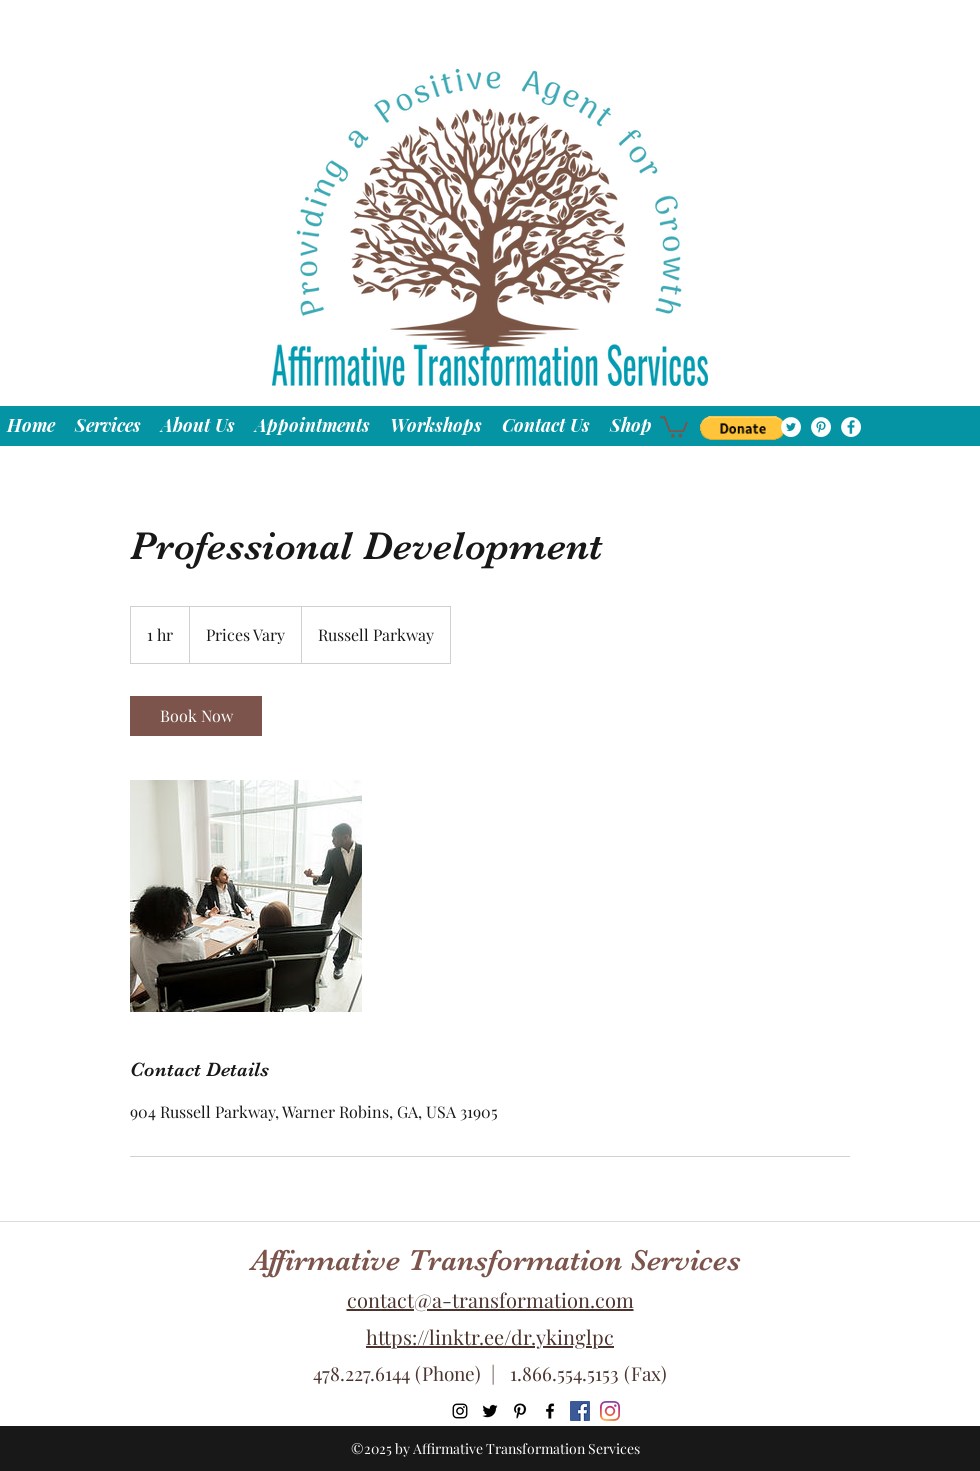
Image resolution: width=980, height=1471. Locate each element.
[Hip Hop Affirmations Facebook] (580, 1411)
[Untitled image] (246, 896)
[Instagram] (460, 1411)
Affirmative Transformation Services (496, 1260)
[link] (196, 716)
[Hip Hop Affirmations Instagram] (610, 1411)
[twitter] (791, 427)
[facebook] (851, 427)
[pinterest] (821, 427)
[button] (742, 428)
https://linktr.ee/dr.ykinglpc (490, 1336)
